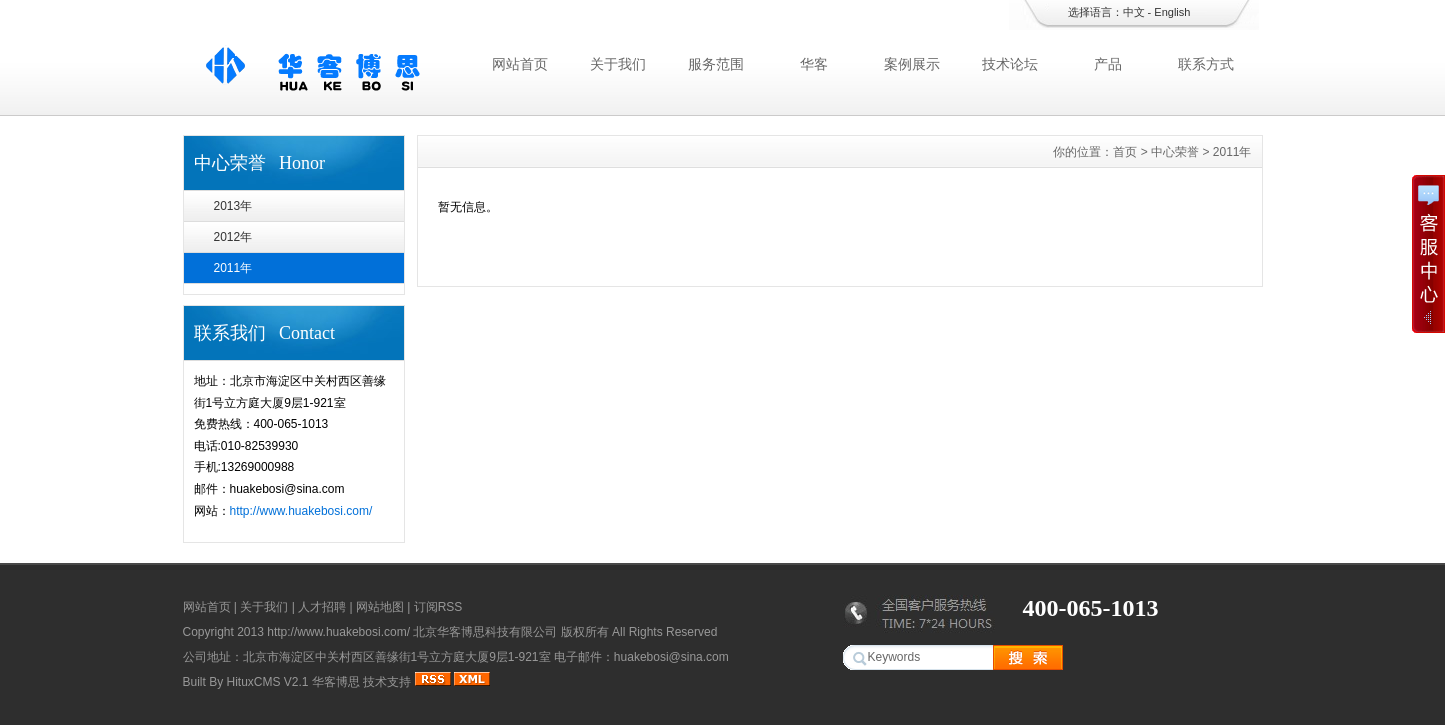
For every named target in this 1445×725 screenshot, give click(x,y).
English (1172, 12)
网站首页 (520, 64)
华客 (814, 64)
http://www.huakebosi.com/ (301, 511)
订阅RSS (438, 607)
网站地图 (380, 607)
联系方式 (1206, 64)
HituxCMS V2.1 (268, 682)
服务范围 (716, 64)
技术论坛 (1010, 64)
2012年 (233, 237)
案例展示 (912, 64)
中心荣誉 (1175, 152)
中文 (1134, 12)
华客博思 (336, 682)
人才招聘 (322, 607)
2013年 (233, 206)
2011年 (233, 268)
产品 (1108, 64)
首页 (1125, 152)
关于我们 (618, 64)
